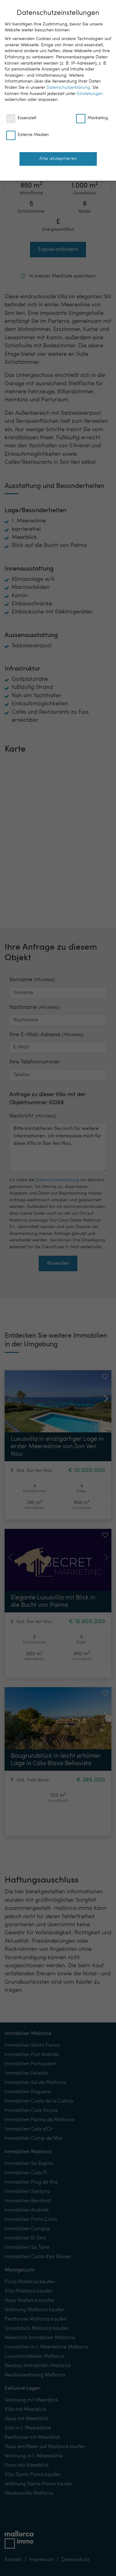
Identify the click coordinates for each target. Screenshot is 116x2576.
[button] (58, 137)
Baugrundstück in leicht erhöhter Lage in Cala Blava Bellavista (56, 1760)
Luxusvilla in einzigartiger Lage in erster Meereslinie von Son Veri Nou (57, 1446)
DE (71, 9)
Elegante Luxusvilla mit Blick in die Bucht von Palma (53, 1601)
